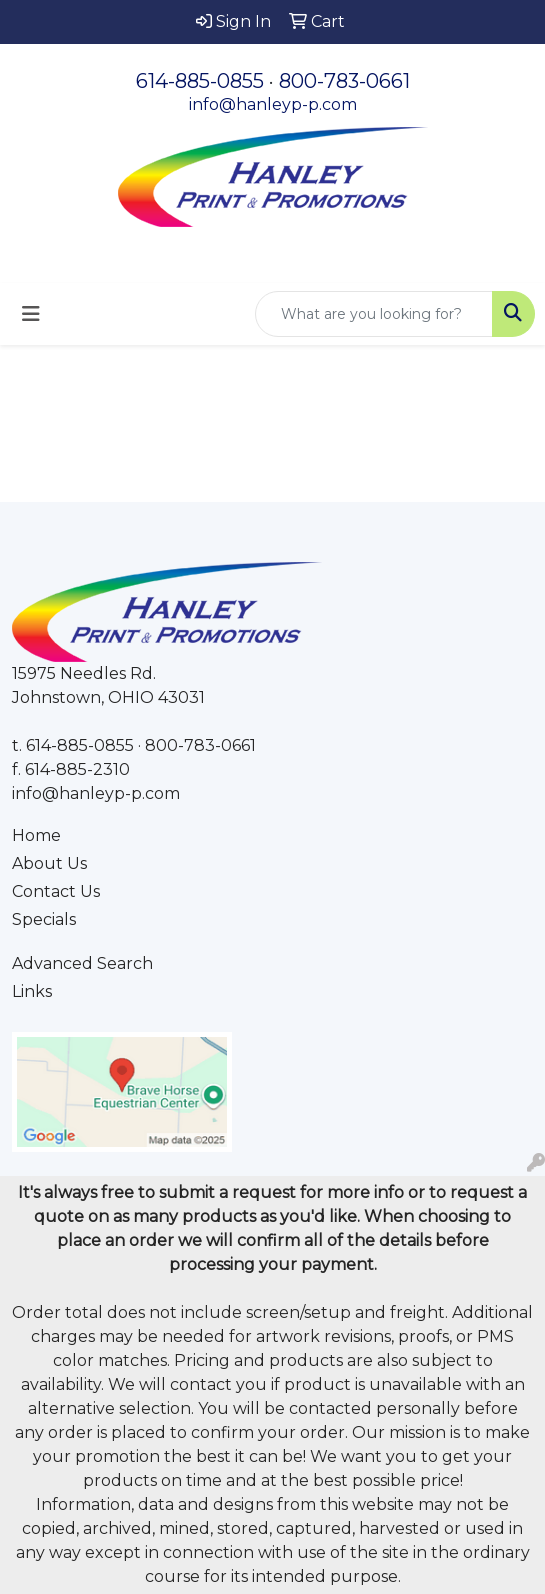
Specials (44, 919)
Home (36, 835)
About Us (49, 863)
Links (32, 991)
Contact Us (56, 891)
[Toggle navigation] (31, 314)
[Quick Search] (374, 314)
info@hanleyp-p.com (273, 104)
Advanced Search (82, 963)
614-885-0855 (200, 81)
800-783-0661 (344, 81)
